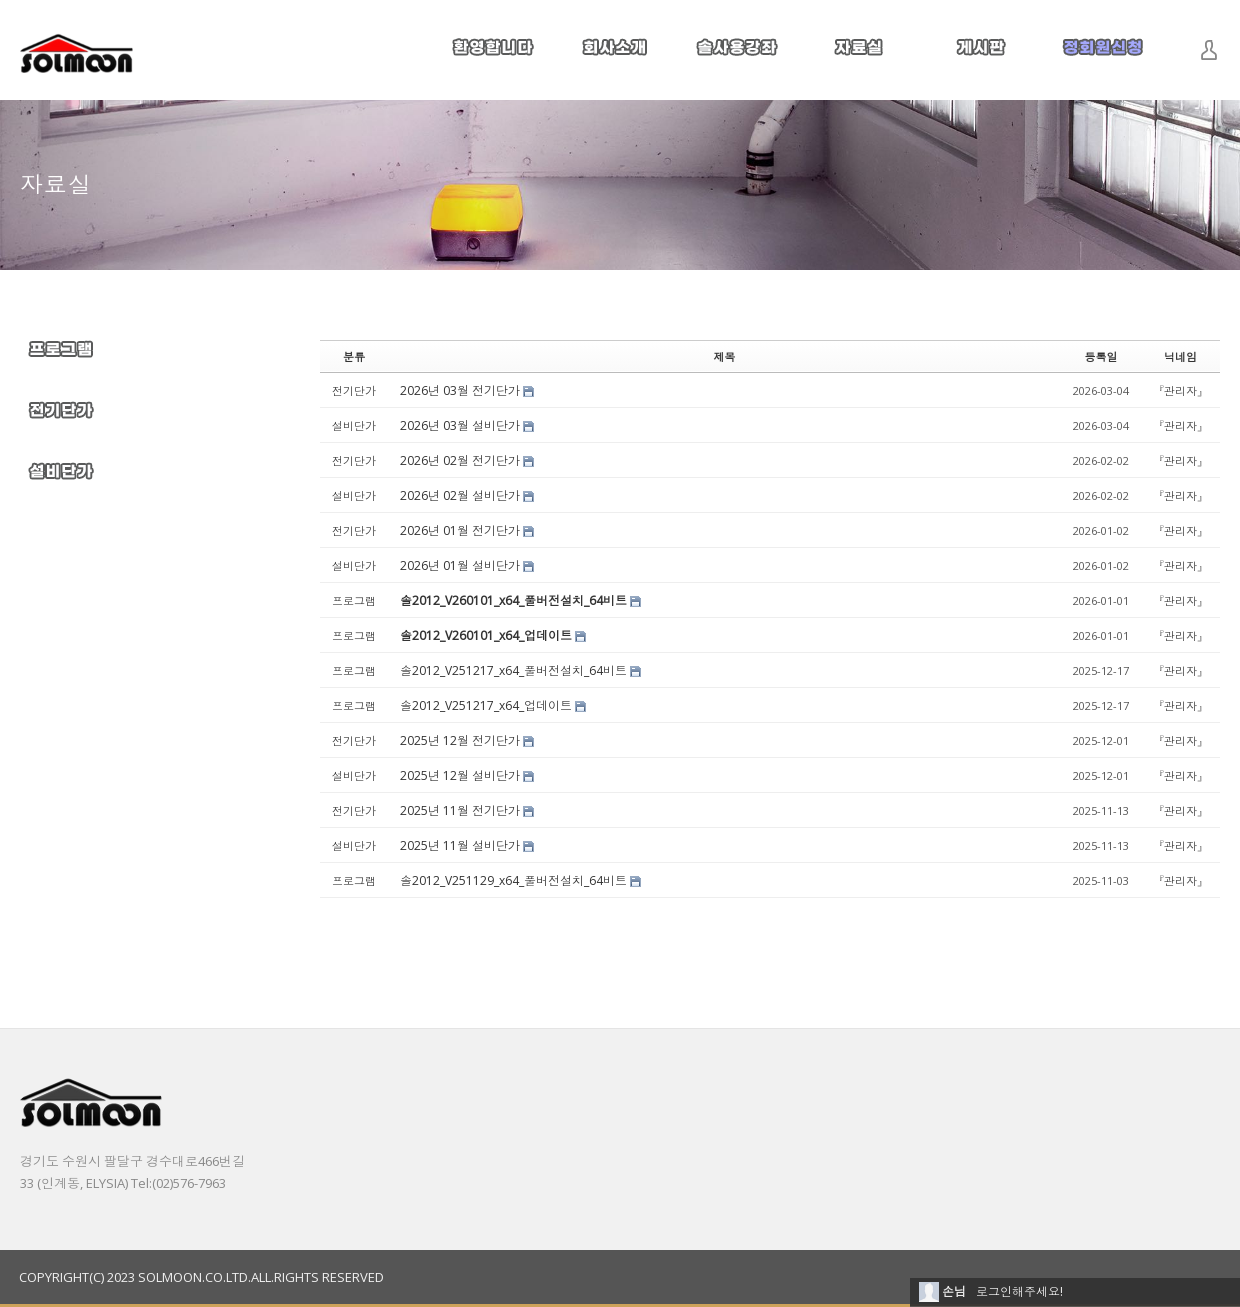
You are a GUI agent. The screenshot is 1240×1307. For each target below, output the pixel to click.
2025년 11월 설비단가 (460, 845)
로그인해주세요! (1019, 1291)
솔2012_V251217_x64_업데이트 (486, 705)
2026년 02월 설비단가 (460, 495)
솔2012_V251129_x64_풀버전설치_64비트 (513, 880)
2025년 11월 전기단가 (460, 810)
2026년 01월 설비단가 (460, 565)
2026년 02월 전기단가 (460, 460)
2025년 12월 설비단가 (460, 775)
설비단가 (354, 425)
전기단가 (354, 390)
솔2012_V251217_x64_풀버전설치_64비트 (513, 670)
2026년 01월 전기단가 (460, 530)
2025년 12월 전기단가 (460, 740)
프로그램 (354, 600)
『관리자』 (1180, 390)
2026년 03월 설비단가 (460, 425)
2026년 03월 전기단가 (460, 390)
